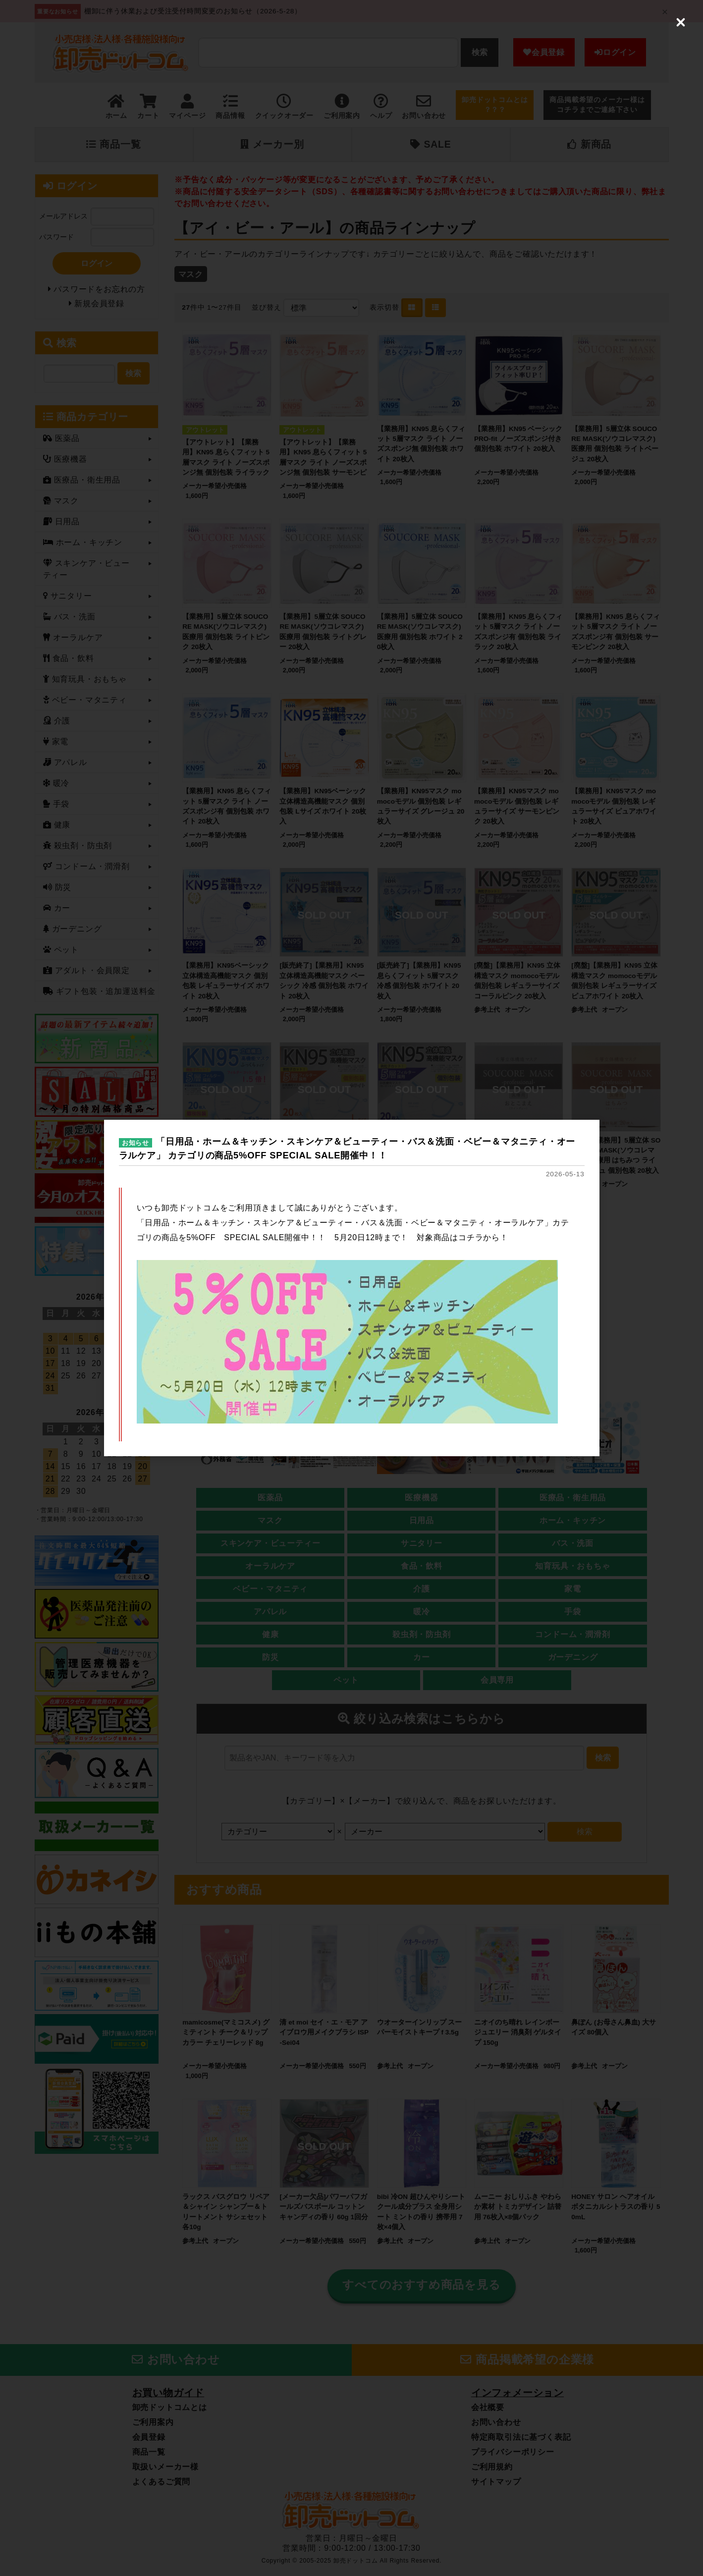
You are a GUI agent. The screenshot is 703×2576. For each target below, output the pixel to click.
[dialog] (351, 1288)
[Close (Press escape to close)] (680, 22)
